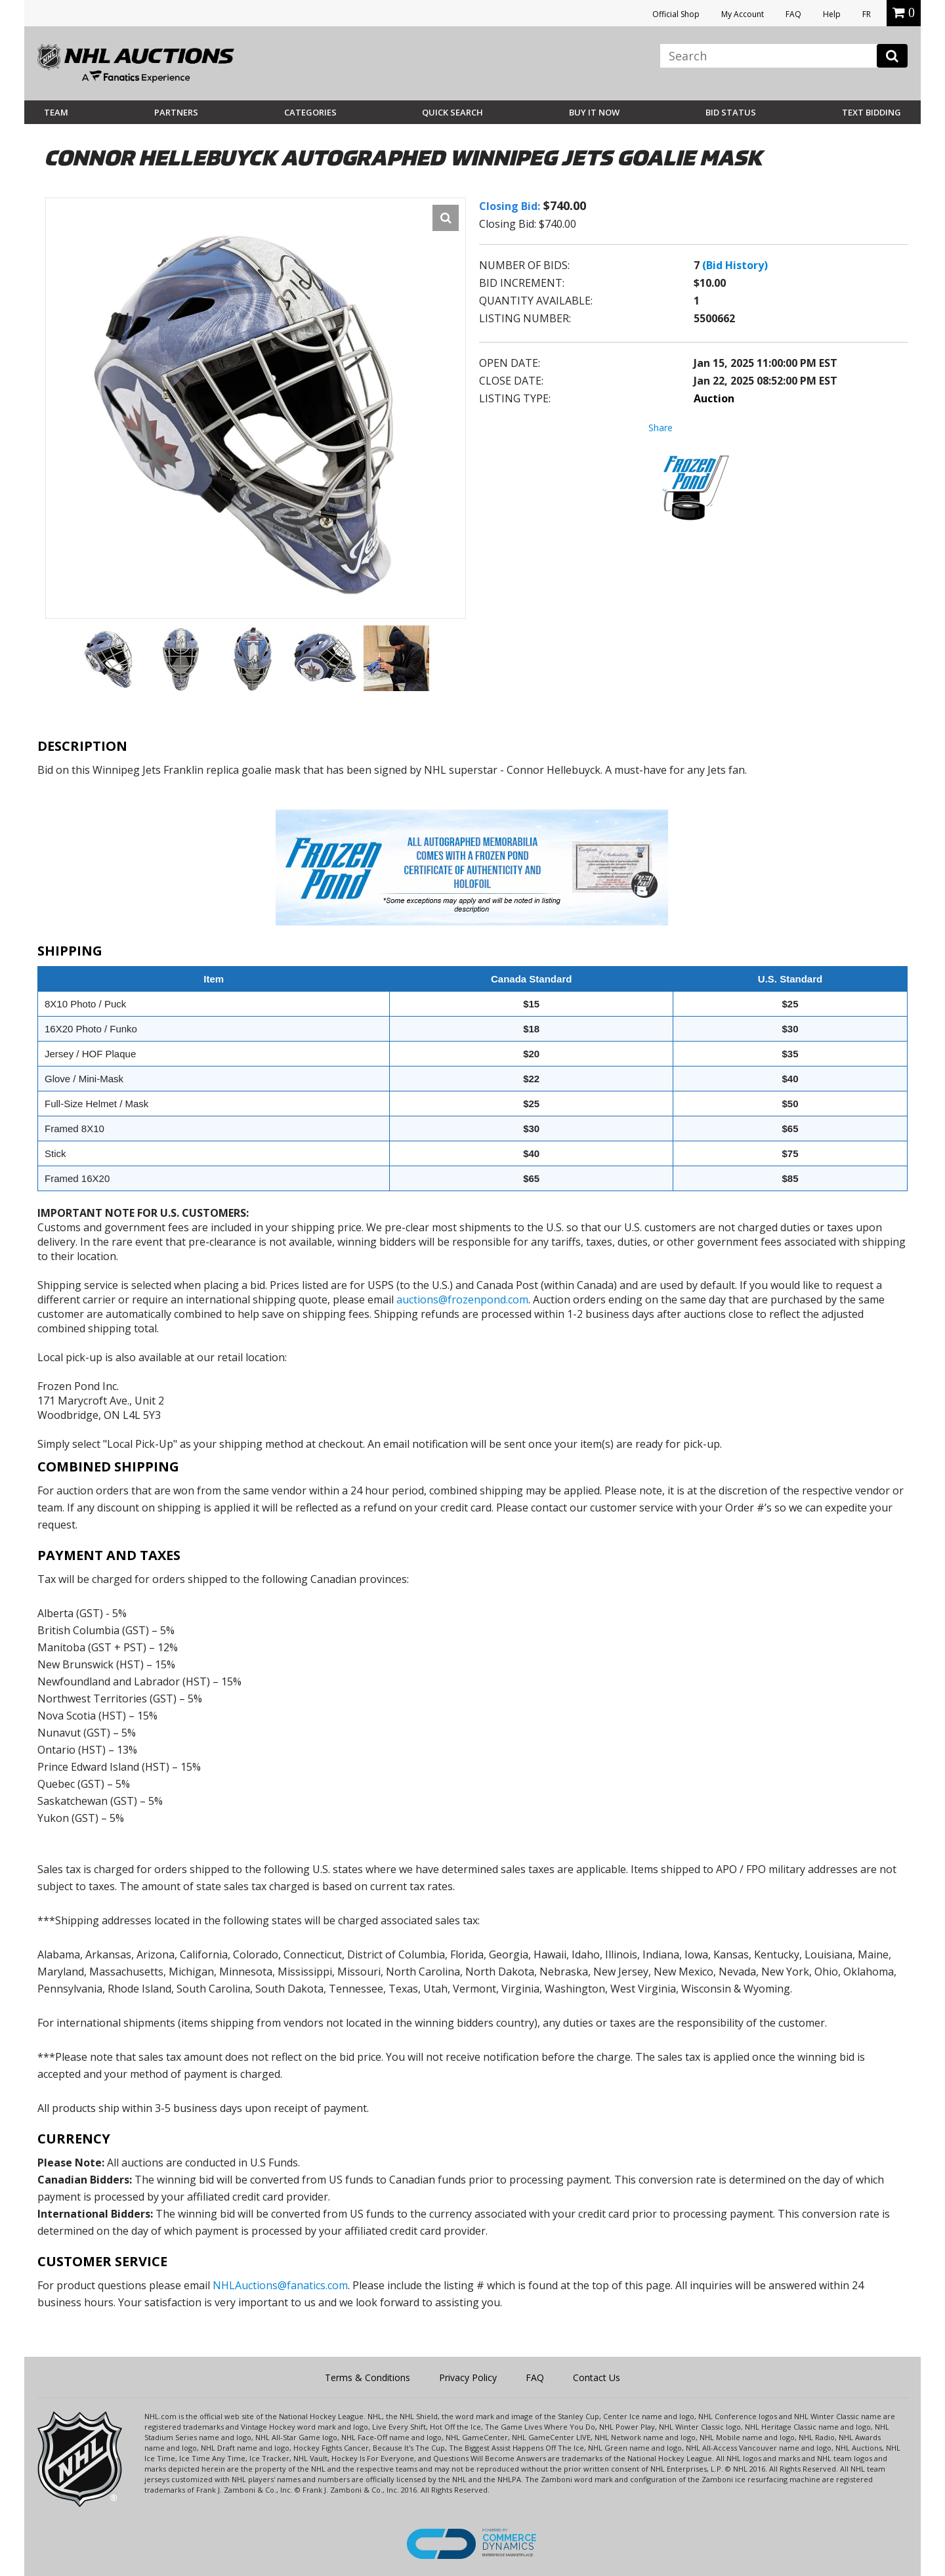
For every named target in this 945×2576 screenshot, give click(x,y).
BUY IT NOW (594, 112)
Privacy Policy (468, 2377)
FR (866, 14)
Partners (176, 112)
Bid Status (730, 112)
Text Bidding (871, 112)
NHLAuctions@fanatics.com (280, 2285)
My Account (742, 14)
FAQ (793, 14)
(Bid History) (735, 265)
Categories (310, 112)
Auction (714, 398)
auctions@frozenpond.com (462, 1299)
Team (56, 112)
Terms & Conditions (367, 2377)
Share (660, 427)
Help (832, 14)
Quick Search (452, 112)
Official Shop (676, 14)
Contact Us (596, 2377)
